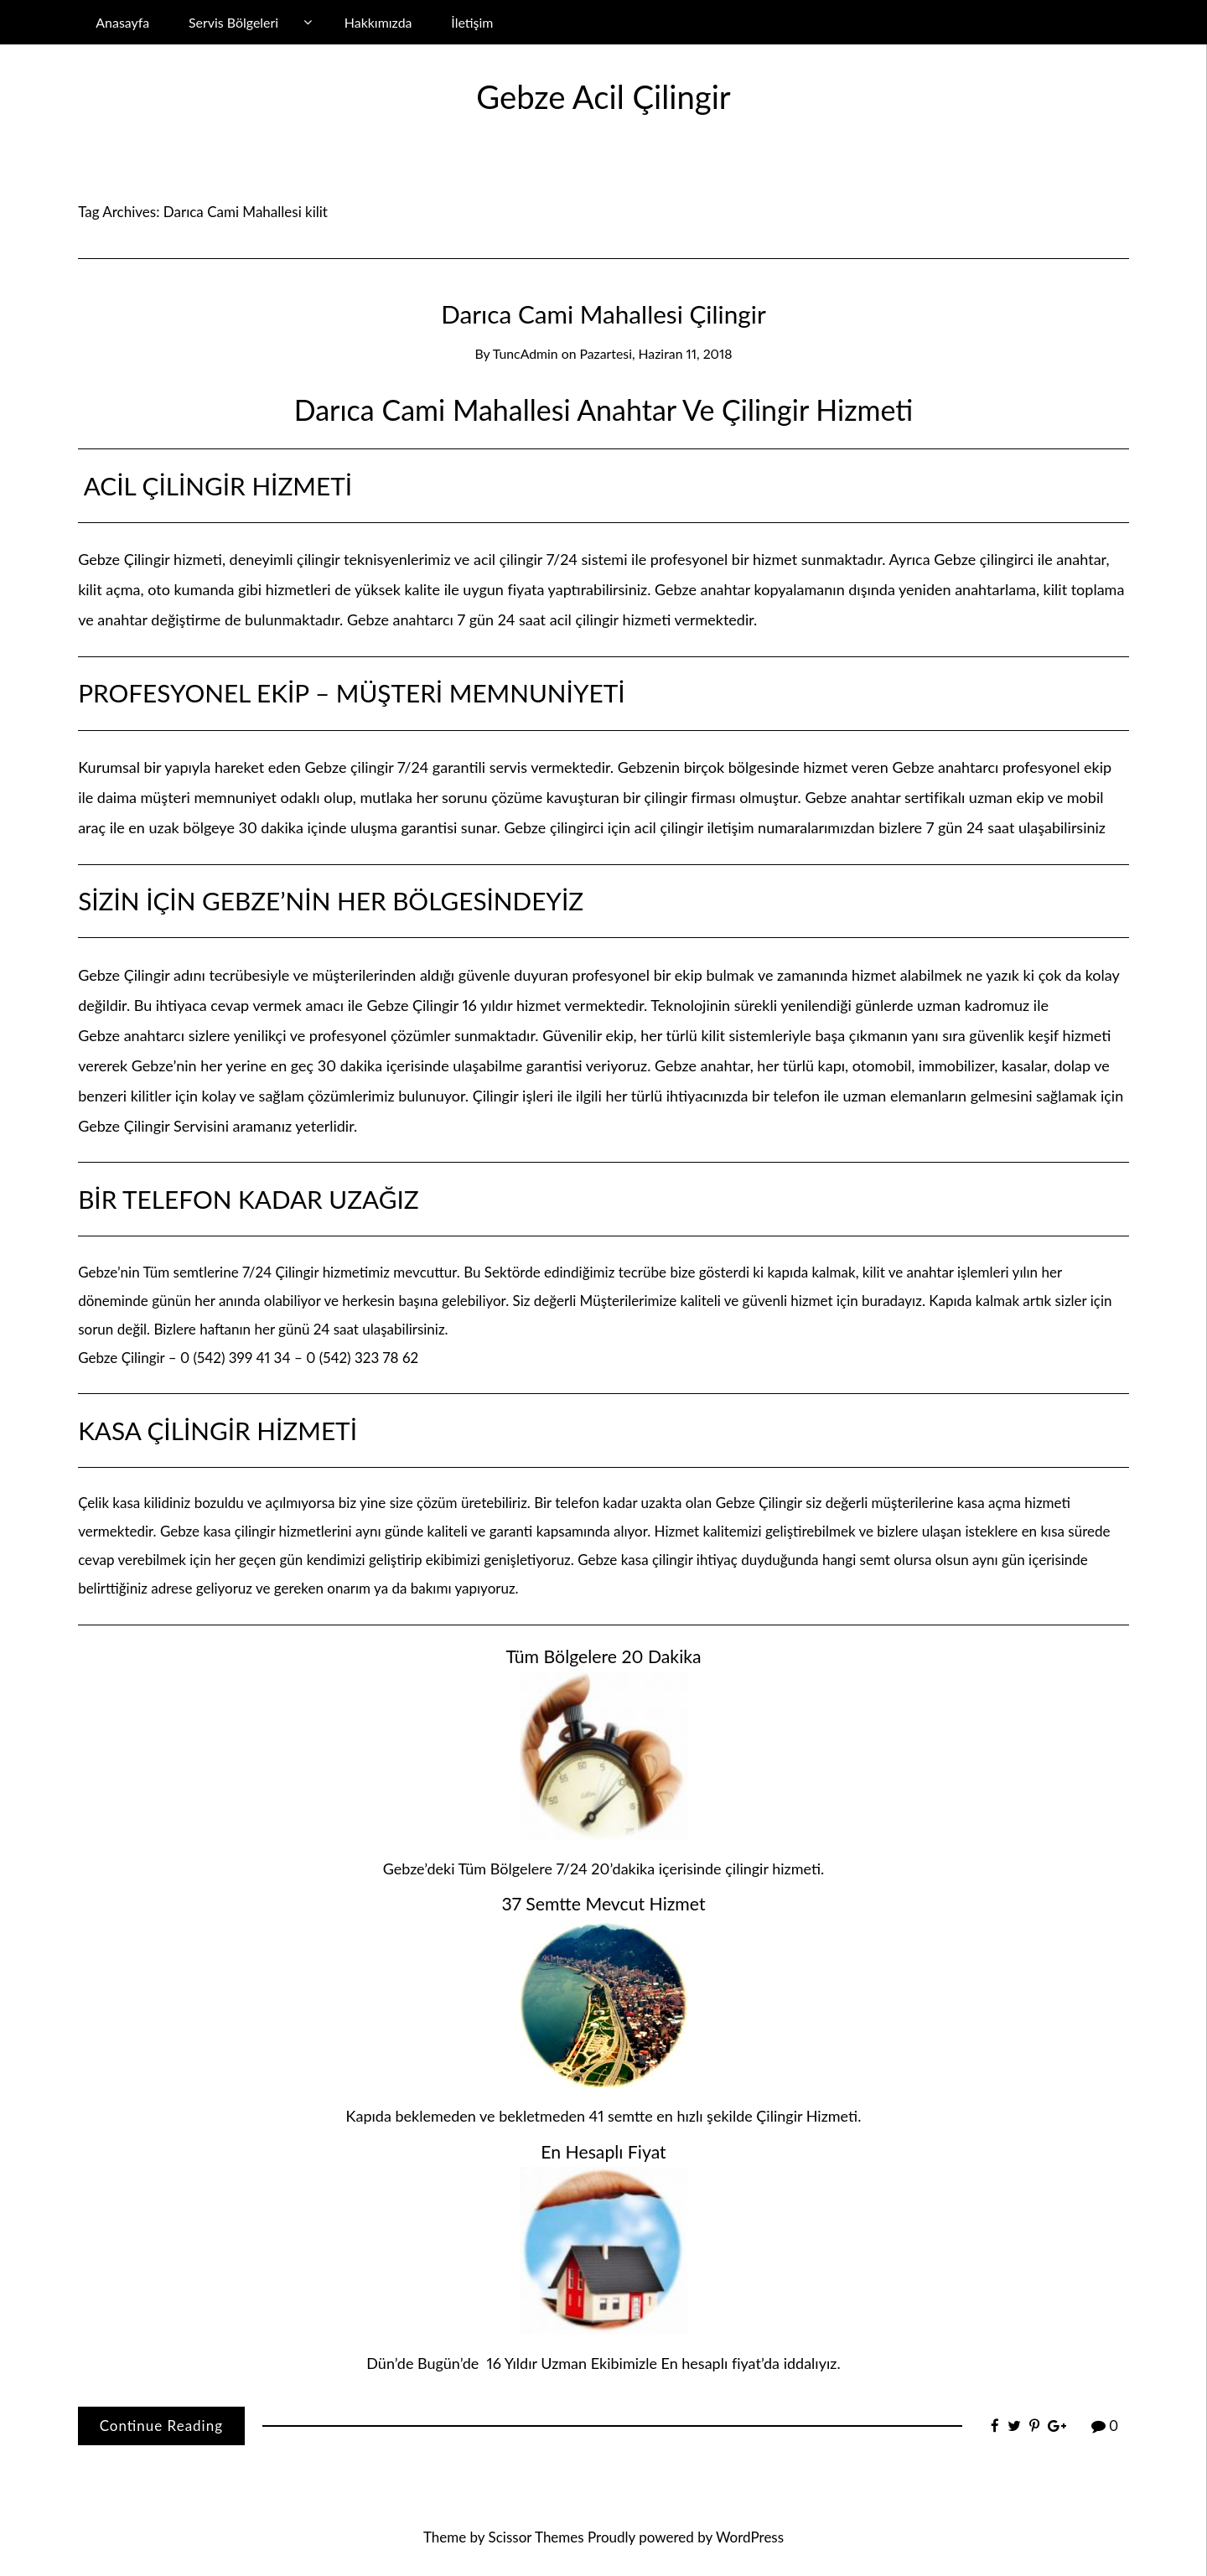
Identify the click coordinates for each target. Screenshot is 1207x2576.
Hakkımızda (378, 22)
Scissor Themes (536, 2537)
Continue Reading (161, 2425)
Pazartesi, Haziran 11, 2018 (656, 353)
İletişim (472, 22)
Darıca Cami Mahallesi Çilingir (603, 314)
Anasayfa (122, 22)
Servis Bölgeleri (233, 22)
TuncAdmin (525, 353)
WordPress (750, 2537)
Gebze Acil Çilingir (603, 96)
